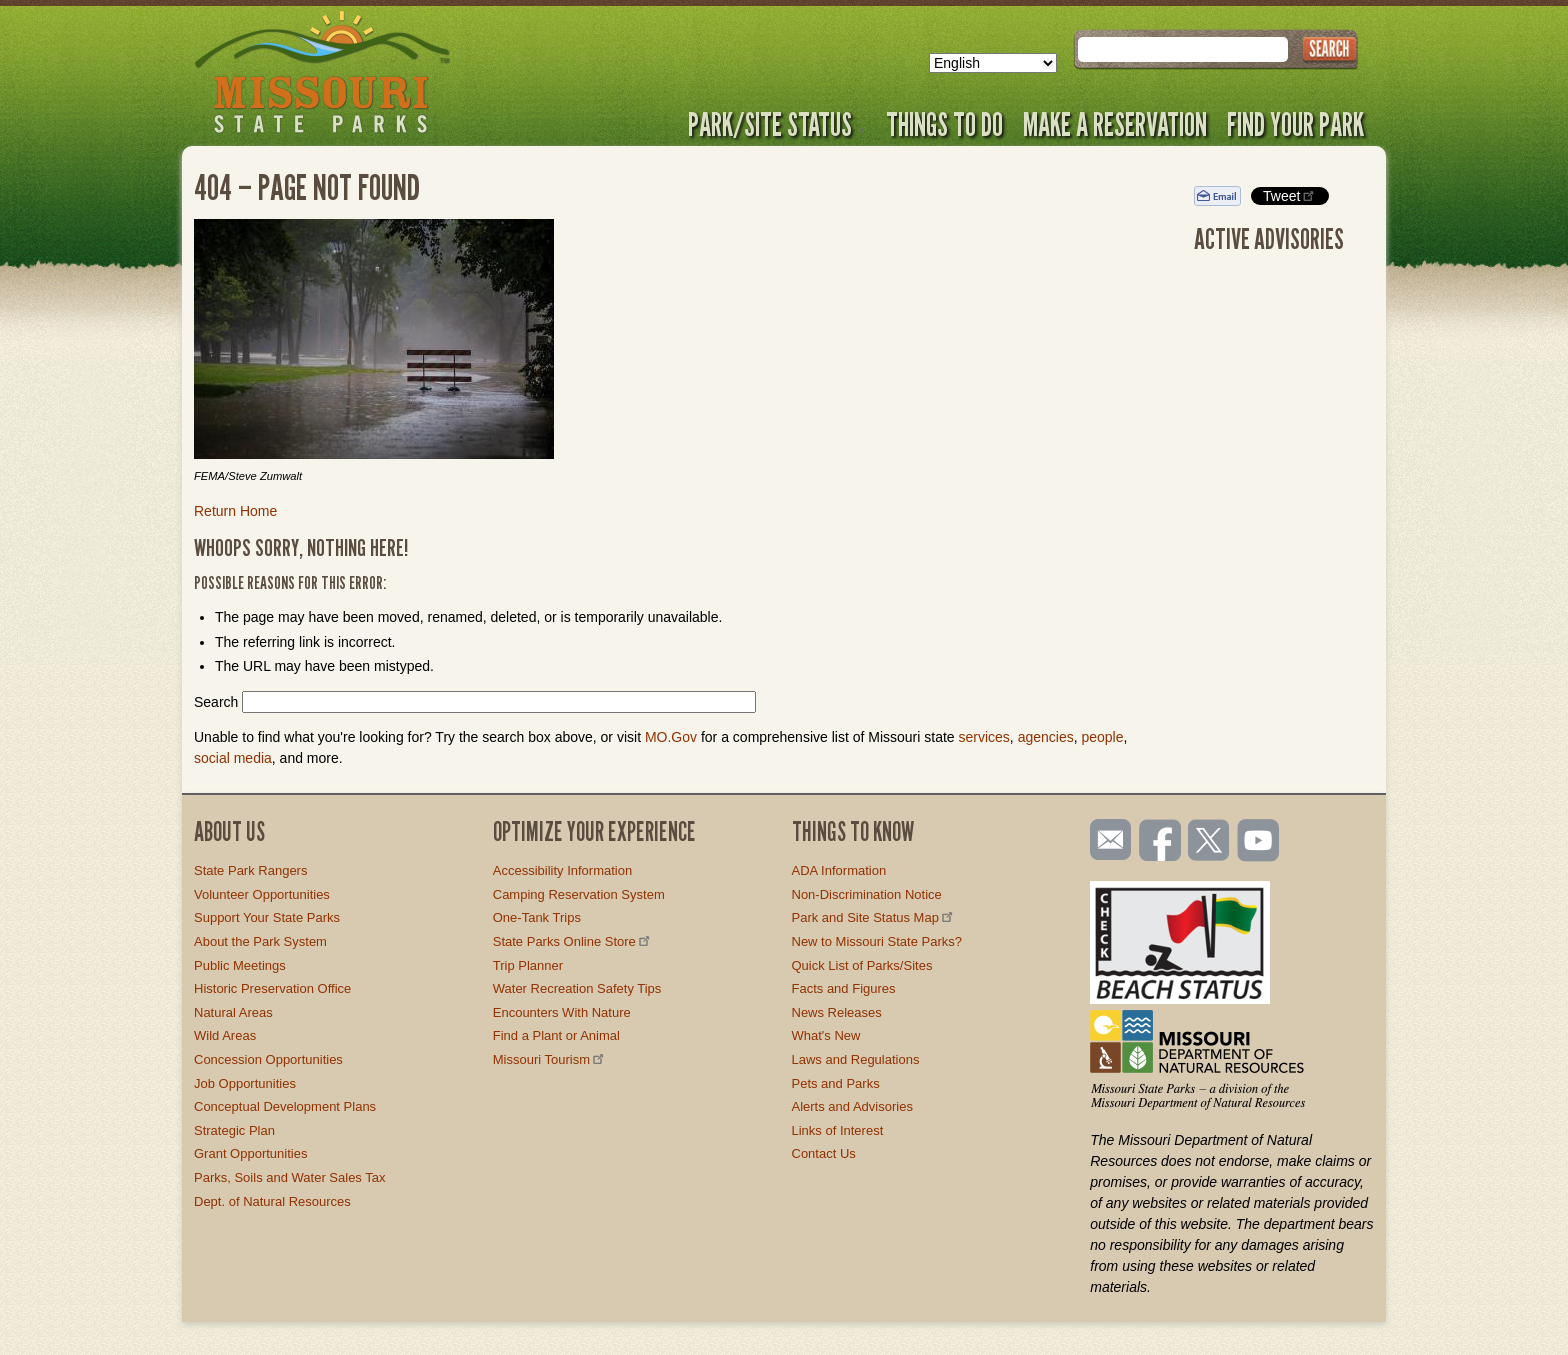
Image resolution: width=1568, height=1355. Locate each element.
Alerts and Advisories (852, 1106)
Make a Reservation (1115, 124)
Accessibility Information (562, 870)
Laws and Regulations (856, 1059)
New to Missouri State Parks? (877, 941)
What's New (826, 1035)
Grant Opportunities (250, 1153)
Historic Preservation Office (272, 988)
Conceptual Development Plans (285, 1106)
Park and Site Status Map (874, 917)
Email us (1106, 840)
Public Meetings (240, 965)
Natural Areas (233, 1012)
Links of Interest (838, 1130)
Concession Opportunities (268, 1059)
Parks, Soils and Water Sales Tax (289, 1177)
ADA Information (839, 870)
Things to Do (944, 124)
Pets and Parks (836, 1083)
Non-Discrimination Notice (867, 894)
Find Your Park (1295, 124)
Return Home (235, 511)
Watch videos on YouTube (1259, 842)
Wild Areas (225, 1035)
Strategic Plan (234, 1130)
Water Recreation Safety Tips (577, 988)
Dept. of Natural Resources (272, 1201)
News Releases (837, 1012)
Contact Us (824, 1153)
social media (233, 758)
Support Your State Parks (267, 917)
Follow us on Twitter (1207, 842)
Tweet (1290, 195)
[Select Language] (993, 63)
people (1102, 737)
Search (216, 702)
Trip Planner (528, 965)
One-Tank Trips (537, 917)
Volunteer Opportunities (262, 894)
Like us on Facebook (1161, 842)
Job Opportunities (245, 1083)
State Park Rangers (250, 870)
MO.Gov (671, 737)
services (983, 737)
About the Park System (260, 941)
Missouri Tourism (550, 1059)
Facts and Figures (844, 988)
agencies (1046, 737)
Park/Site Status (777, 124)
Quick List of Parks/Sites (862, 965)
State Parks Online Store (573, 941)
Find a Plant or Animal (556, 1035)
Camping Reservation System (579, 894)
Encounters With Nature (562, 1012)
